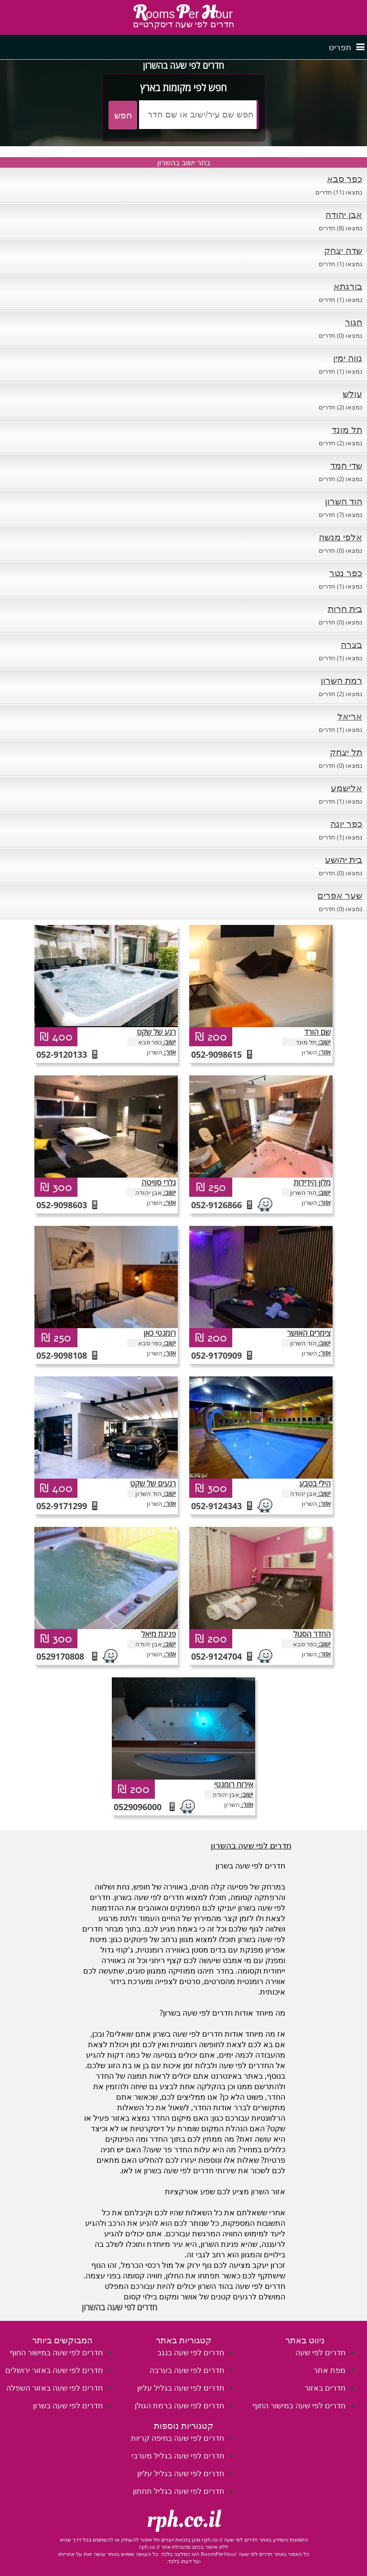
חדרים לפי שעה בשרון (68, 2405)
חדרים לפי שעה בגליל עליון (180, 2388)
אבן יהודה (343, 214)
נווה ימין (347, 358)
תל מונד (347, 429)
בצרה (351, 644)
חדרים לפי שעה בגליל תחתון (178, 2491)
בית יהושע (343, 859)
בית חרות (345, 608)
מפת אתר (329, 2370)
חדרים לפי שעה (320, 2352)
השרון (154, 1052)
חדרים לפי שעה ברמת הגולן (179, 2405)
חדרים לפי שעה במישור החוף (298, 2405)
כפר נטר (345, 573)
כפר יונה (346, 823)
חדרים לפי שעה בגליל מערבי (177, 2455)
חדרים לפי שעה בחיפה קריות (177, 2438)
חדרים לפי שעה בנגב (190, 2352)
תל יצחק (346, 752)
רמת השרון (341, 680)
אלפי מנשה (340, 537)
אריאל (349, 716)
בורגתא (348, 286)
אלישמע (346, 788)
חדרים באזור (324, 2388)
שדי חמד (346, 465)
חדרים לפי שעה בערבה (187, 2370)
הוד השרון (343, 501)
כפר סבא (344, 178)
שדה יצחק (343, 250)
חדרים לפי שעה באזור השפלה (54, 2388)
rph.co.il (184, 2519)
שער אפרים (339, 895)
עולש (352, 393)
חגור (353, 322)
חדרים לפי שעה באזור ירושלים (54, 2370)
